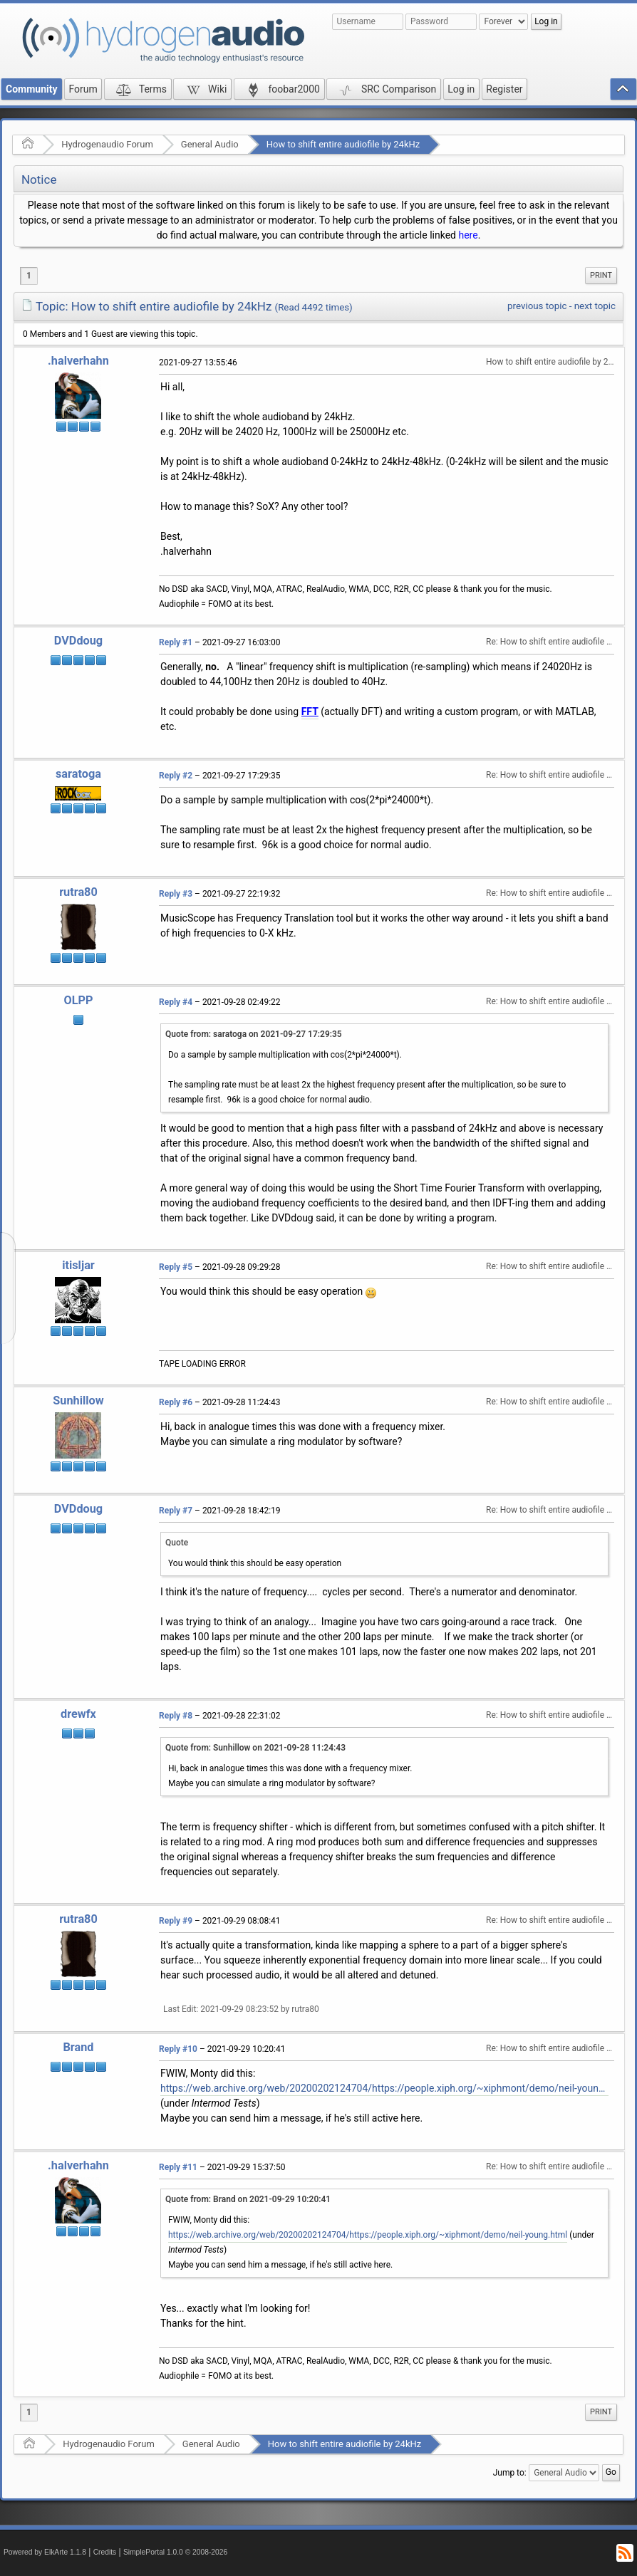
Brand (78, 2047)
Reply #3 (175, 894)
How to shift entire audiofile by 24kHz (343, 144)
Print (601, 275)
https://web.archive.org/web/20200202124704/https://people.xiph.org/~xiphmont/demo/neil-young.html (384, 2088)
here (467, 235)
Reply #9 (175, 1921)
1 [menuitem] (28, 276)
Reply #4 (175, 1002)
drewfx (78, 1714)
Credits (105, 2552)
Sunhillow (78, 1400)
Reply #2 (175, 776)
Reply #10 (178, 2049)
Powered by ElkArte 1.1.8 (45, 2552)
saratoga (78, 774)
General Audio (210, 144)
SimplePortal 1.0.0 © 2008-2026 (175, 2552)
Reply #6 (175, 1402)
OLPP (78, 1000)
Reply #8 (175, 1716)
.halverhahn (78, 360)
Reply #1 (175, 642)
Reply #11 (178, 2167)
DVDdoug (78, 640)
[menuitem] (601, 275)
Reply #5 (175, 1267)
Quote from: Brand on (248, 2199)
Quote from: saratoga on (253, 1034)
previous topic (536, 306)
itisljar (78, 1265)
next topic (595, 306)
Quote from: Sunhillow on (255, 1748)
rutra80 (78, 892)
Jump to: (510, 2473)
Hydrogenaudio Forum (107, 144)
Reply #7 (175, 1511)
